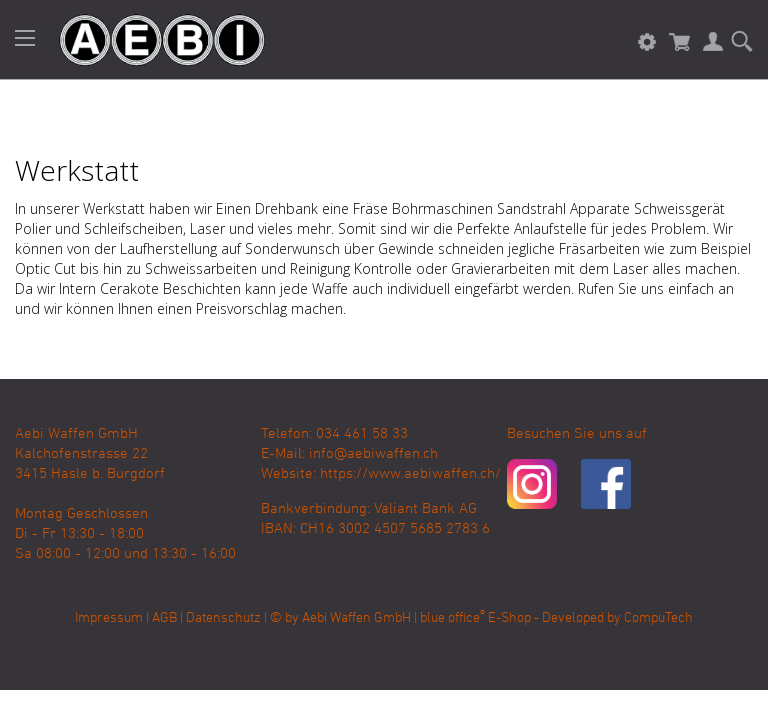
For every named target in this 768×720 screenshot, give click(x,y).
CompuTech (658, 618)
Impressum (109, 618)
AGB (164, 618)
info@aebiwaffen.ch (373, 454)
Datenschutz (223, 618)
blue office (452, 618)
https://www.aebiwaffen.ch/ (410, 474)
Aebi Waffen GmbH (356, 618)
